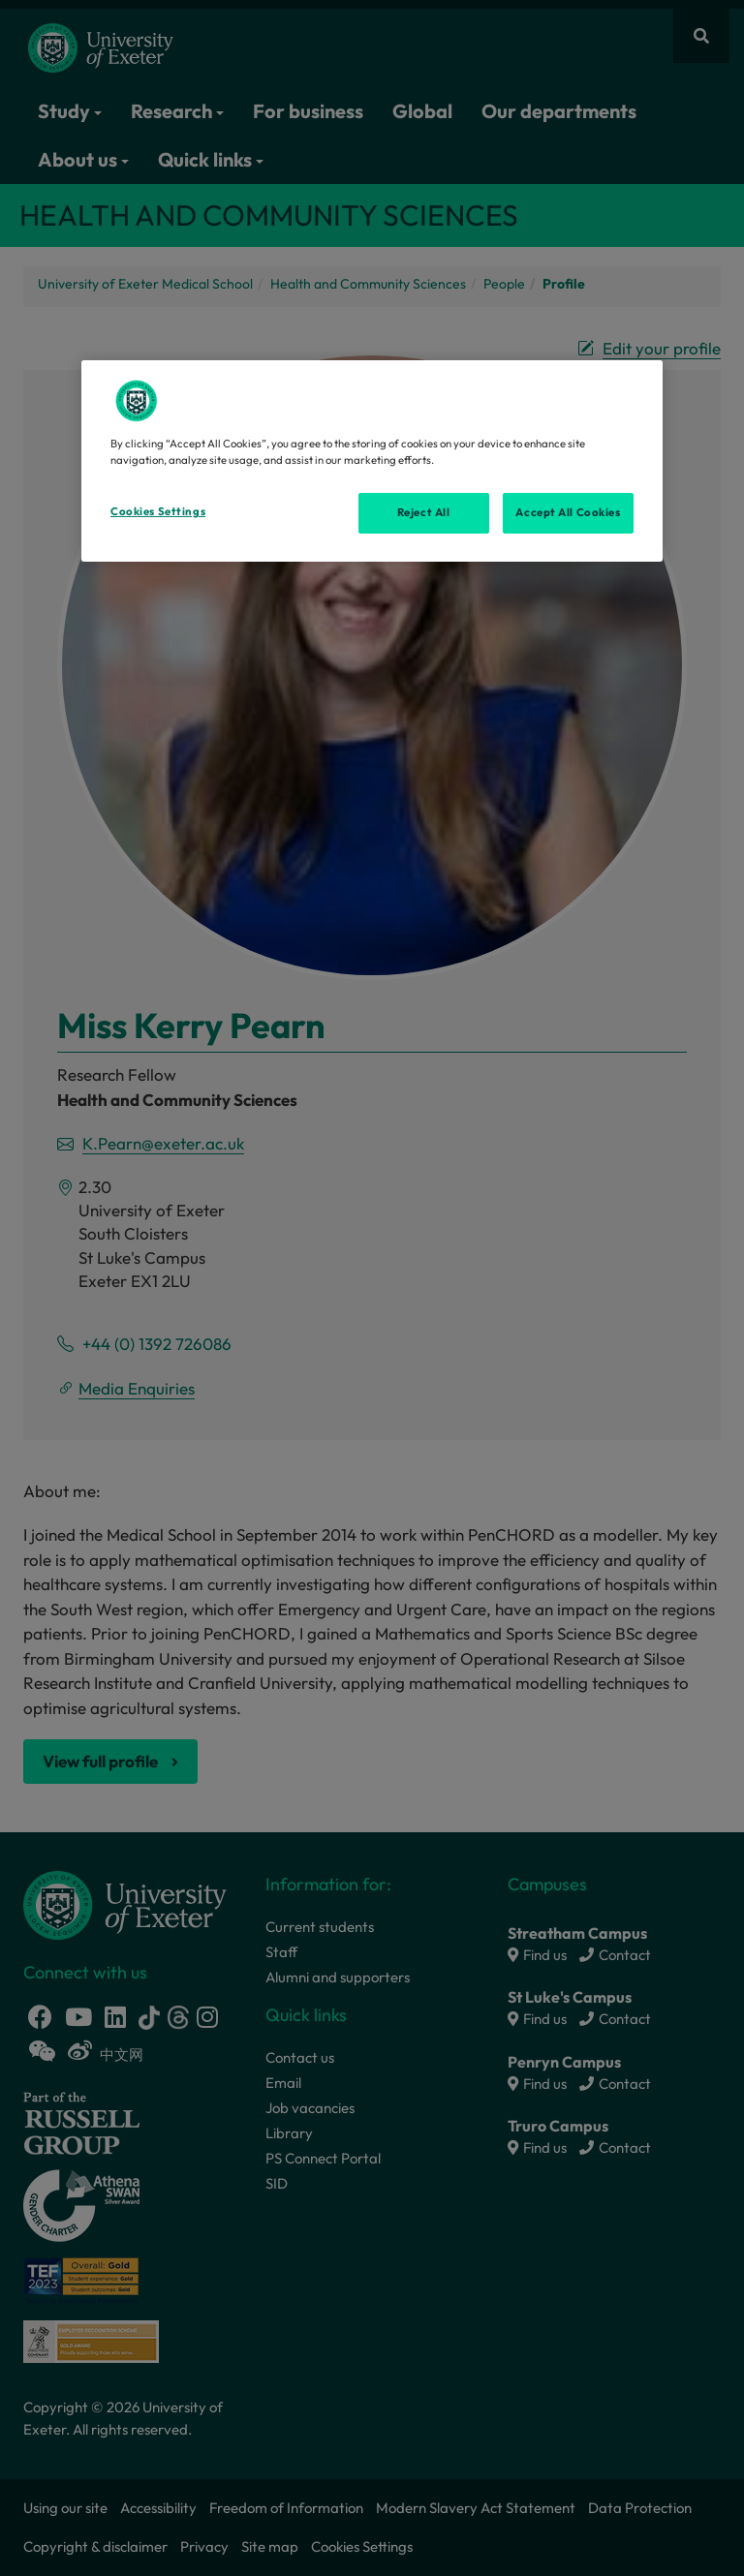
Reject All (423, 512)
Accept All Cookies (567, 512)
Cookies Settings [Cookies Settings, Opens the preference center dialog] (157, 511)
